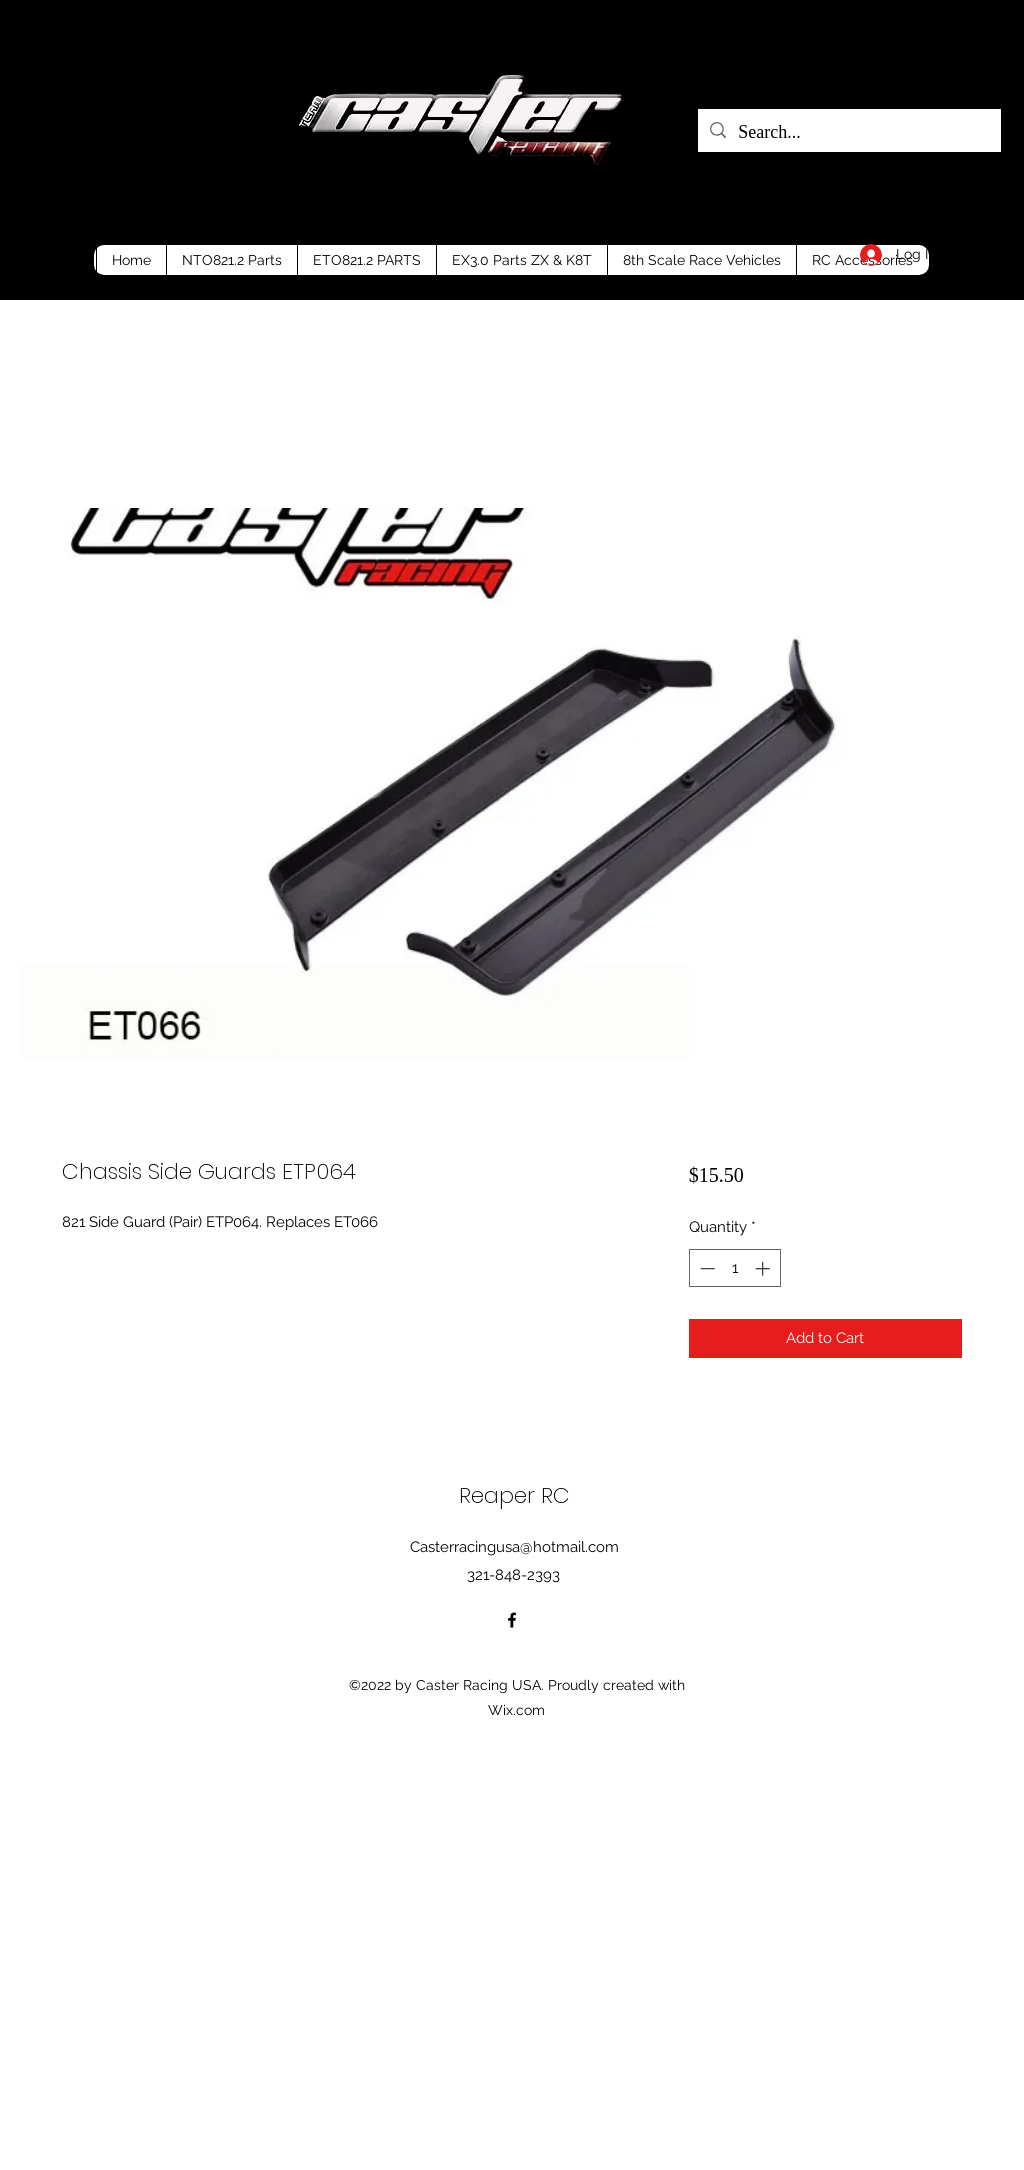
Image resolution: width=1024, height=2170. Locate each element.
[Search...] (848, 133)
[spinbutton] (734, 1268)
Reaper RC (514, 1495)
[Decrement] (705, 1268)
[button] (969, 250)
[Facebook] (512, 1620)
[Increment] (764, 1268)
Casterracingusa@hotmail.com (514, 1547)
